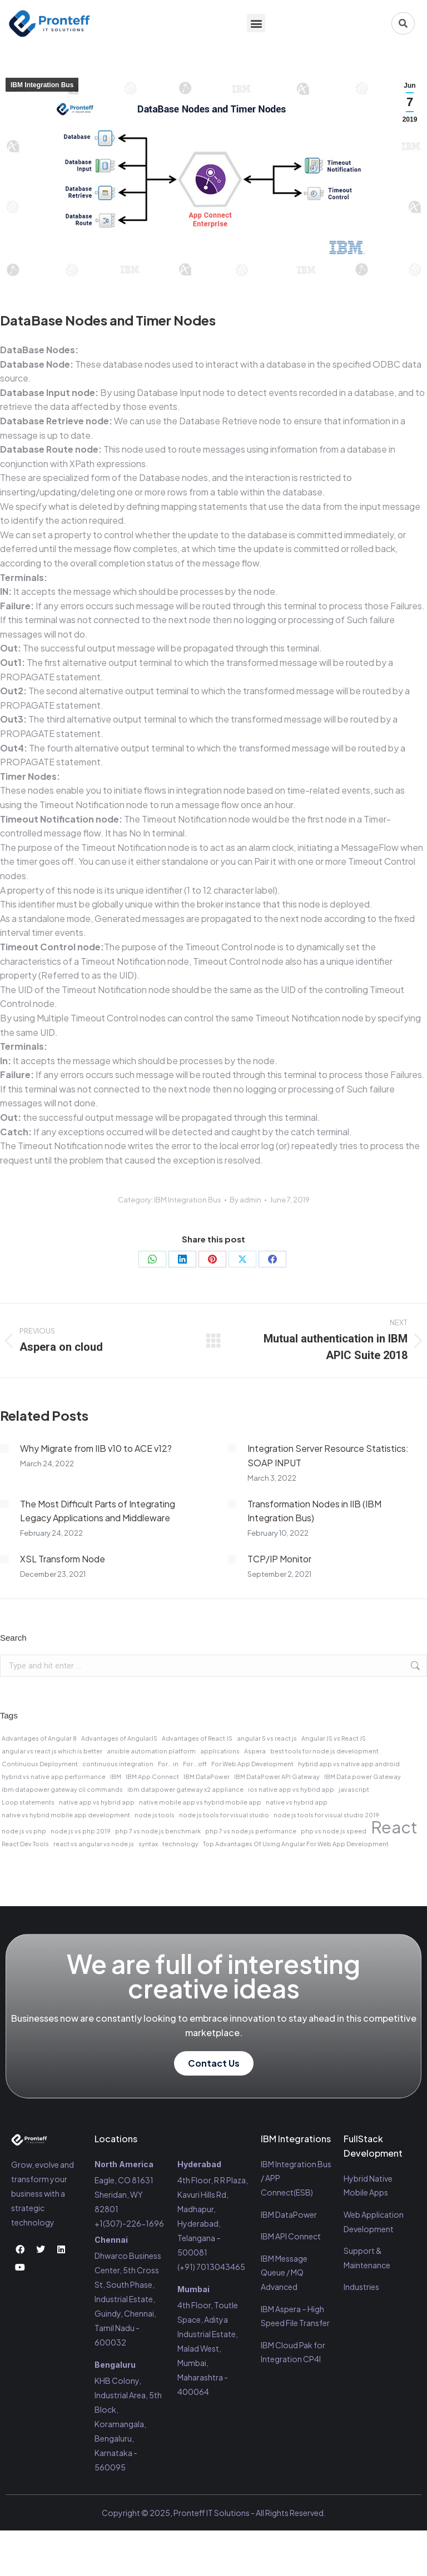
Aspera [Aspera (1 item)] (255, 1751)
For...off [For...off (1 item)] (195, 1763)
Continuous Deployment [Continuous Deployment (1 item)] (40, 1763)
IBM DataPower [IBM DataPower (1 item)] (206, 1776)
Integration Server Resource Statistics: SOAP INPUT (328, 1455)
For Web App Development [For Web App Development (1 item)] (252, 1763)
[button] (256, 24)
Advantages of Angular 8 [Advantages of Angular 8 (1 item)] (39, 1738)
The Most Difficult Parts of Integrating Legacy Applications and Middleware (97, 1511)
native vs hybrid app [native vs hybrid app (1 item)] (296, 1802)
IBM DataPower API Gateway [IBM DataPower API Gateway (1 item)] (277, 1776)
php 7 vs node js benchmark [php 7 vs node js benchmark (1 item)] (158, 1831)
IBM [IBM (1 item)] (115, 1776)
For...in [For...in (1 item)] (168, 1763)
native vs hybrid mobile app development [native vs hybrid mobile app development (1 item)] (66, 1814)
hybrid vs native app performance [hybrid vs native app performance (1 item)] (54, 1776)
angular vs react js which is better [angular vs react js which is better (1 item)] (52, 1751)
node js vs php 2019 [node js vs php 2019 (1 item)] (81, 1831)
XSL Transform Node (62, 1559)
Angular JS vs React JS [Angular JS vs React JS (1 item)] (333, 1738)
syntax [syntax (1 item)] (148, 1843)
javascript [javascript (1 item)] (354, 1789)
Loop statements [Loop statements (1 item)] (28, 1802)
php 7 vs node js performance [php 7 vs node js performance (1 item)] (250, 1831)
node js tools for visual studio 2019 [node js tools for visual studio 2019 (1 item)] (326, 1814)
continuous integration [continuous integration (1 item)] (117, 1763)
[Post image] (4, 1448)
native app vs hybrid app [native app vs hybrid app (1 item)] (97, 1802)
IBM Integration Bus (42, 85)
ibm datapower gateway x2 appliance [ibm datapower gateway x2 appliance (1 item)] (185, 1789)
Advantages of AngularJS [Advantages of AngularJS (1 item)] (119, 1738)
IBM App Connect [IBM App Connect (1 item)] (152, 1776)
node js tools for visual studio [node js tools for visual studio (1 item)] (224, 1814)
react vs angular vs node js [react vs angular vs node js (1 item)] (93, 1843)
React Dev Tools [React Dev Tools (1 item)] (25, 1843)
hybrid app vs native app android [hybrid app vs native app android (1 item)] (349, 1763)
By (245, 1199)
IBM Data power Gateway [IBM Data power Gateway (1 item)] (362, 1776)
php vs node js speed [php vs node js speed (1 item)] (333, 1831)
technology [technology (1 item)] (180, 1843)
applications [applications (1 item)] (220, 1751)
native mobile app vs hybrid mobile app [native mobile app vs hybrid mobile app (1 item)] (200, 1802)
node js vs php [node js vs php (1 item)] (24, 1831)
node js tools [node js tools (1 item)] (155, 1814)
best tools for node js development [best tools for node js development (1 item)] (324, 1751)
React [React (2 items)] (394, 1827)
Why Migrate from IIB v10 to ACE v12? (96, 1448)
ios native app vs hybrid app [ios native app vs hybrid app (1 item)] (291, 1789)
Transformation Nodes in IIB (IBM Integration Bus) (314, 1511)
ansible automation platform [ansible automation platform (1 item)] (151, 1751)
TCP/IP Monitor (279, 1559)
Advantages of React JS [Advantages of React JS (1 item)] (197, 1738)
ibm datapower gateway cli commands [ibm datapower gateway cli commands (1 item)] (62, 1789)
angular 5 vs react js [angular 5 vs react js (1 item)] (267, 1738)
